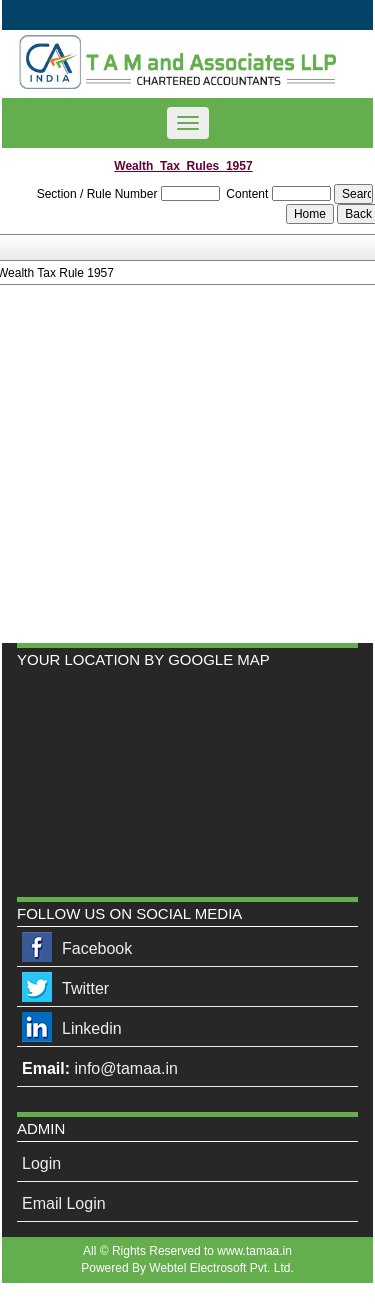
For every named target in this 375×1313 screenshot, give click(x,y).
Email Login (64, 1203)
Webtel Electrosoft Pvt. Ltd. (221, 1268)
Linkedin (92, 1028)
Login (41, 1163)
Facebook (97, 948)
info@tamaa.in (125, 1068)
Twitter (85, 988)
